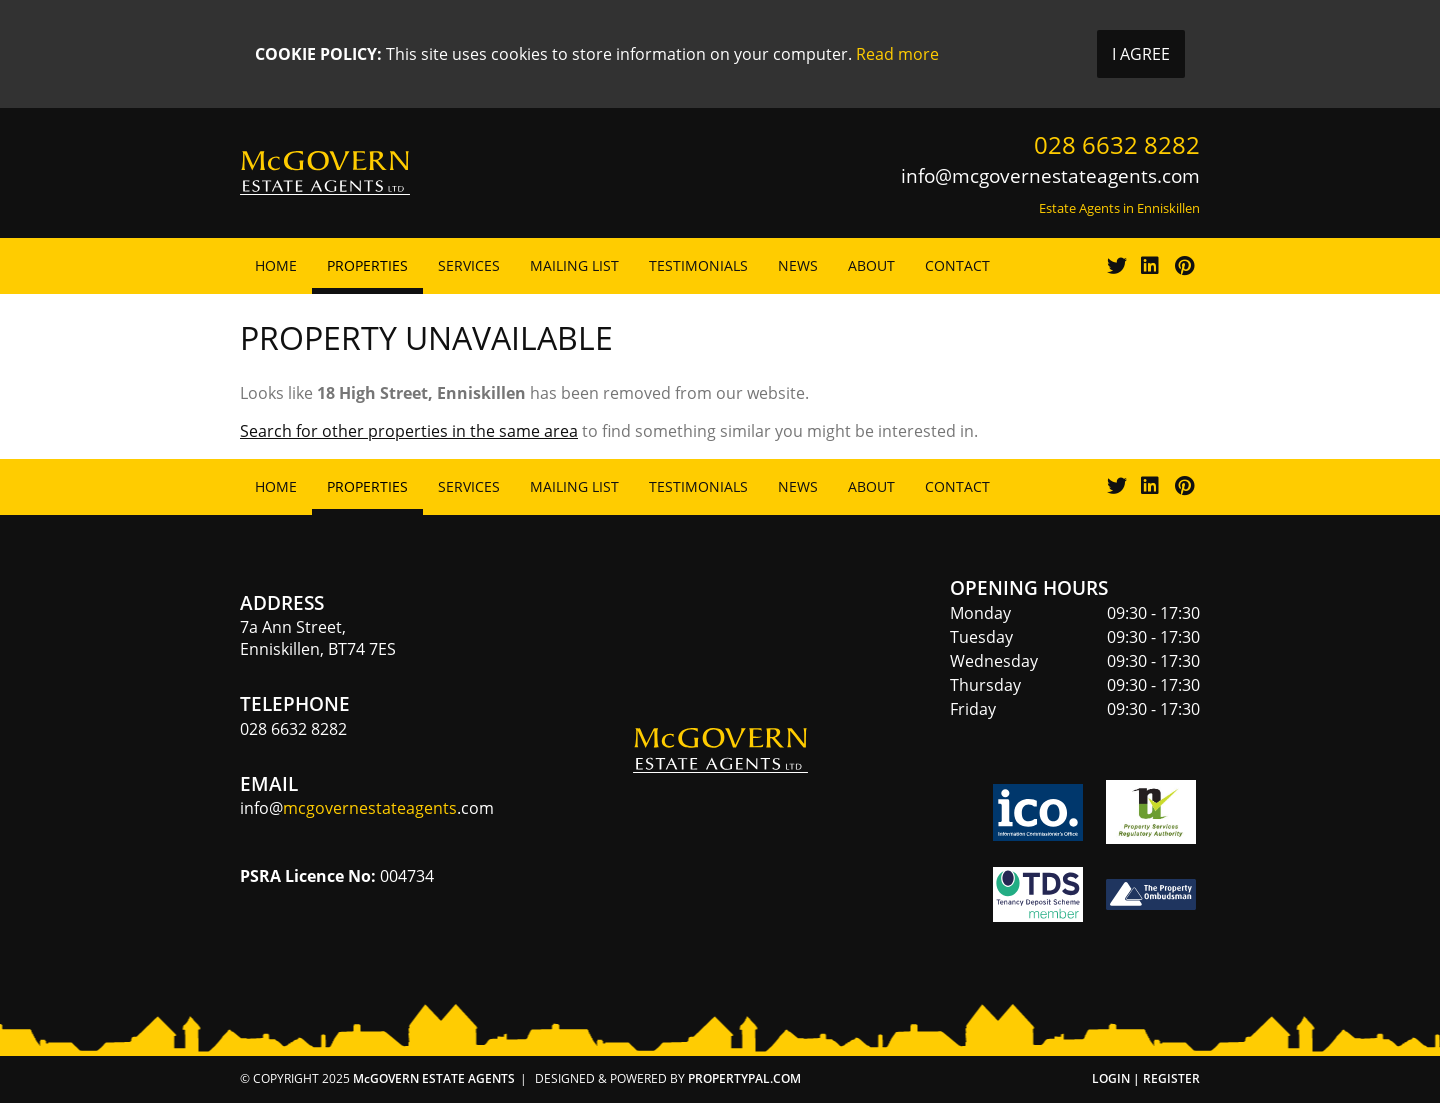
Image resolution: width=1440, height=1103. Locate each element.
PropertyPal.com (744, 1078)
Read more (897, 54)
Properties (367, 265)
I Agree (1141, 54)
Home (276, 265)
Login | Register (1146, 1078)
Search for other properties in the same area (409, 431)
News (798, 265)
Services (469, 265)
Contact (957, 265)
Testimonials (698, 265)
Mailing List (574, 265)
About (871, 265)
